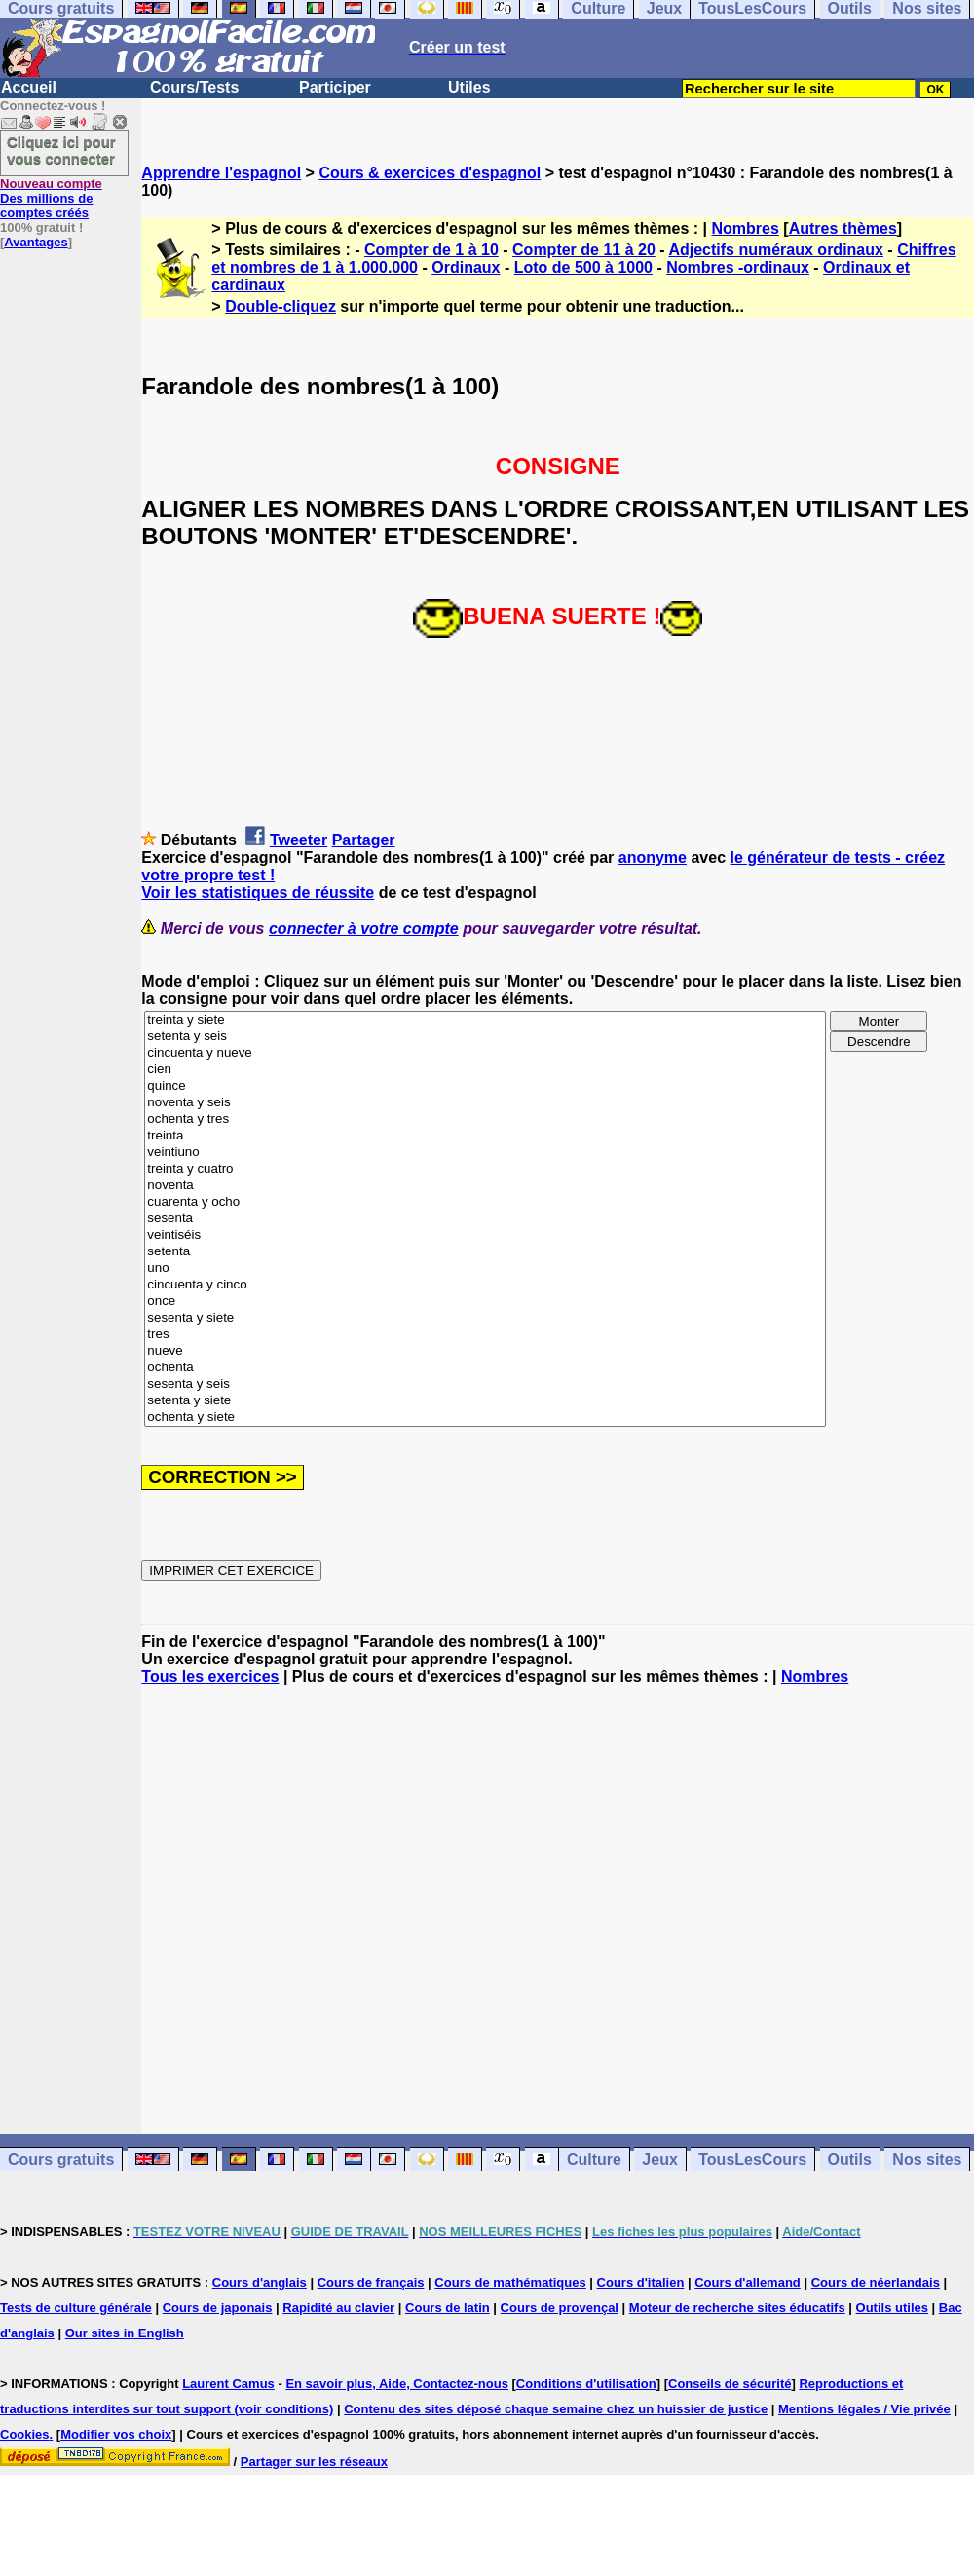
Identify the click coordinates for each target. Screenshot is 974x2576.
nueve (485, 1351)
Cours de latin (447, 2307)
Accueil (28, 87)
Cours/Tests (194, 87)
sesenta (485, 1219)
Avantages (35, 242)
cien (485, 1070)
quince (485, 1086)
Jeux (659, 2159)
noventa (485, 1185)
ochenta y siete (485, 1417)
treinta (485, 1136)
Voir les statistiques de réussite (257, 892)
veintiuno (485, 1152)
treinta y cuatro (485, 1169)
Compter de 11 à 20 (584, 250)
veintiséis (485, 1235)
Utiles (469, 87)
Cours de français (371, 2282)
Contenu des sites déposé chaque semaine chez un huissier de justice (556, 2409)
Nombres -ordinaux (737, 267)
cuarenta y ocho (485, 1202)
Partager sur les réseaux (314, 2461)
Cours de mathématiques (509, 2282)
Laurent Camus (228, 2383)
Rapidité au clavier (338, 2307)
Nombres (745, 228)
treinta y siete (485, 1020)
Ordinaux (465, 267)
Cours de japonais (218, 2307)
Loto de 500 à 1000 (583, 267)
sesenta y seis (485, 1384)
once (485, 1301)
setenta (485, 1252)
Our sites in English (124, 2333)
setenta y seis (485, 1036)
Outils (850, 2159)
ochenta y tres (485, 1119)
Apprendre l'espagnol (221, 173)
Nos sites (926, 2159)
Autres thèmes (843, 228)
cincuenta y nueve (485, 1053)
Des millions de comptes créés (51, 198)
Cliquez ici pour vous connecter (61, 150)
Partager (363, 840)
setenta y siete (485, 1401)
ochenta (485, 1368)
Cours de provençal (559, 2307)
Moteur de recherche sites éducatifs (737, 2307)
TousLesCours (752, 2159)
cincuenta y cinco (485, 1285)
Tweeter (298, 840)
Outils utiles (892, 2307)
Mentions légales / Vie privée (864, 2409)
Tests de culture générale (76, 2307)
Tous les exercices (210, 1676)
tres (485, 1334)
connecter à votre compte (364, 928)
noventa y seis (485, 1103)
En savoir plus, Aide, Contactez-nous (396, 2383)
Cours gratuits (61, 2159)
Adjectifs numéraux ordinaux (775, 250)
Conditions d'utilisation (586, 2383)
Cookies (25, 2434)
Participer (335, 87)
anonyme (652, 857)
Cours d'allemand (747, 2282)
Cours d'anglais (259, 2282)
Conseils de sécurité (729, 2383)
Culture (594, 2159)
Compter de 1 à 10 (431, 250)
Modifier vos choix (115, 2434)
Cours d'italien (641, 2282)
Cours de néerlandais (875, 2282)
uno (485, 1268)
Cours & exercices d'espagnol (429, 173)
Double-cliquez (280, 306)
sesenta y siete (485, 1318)
